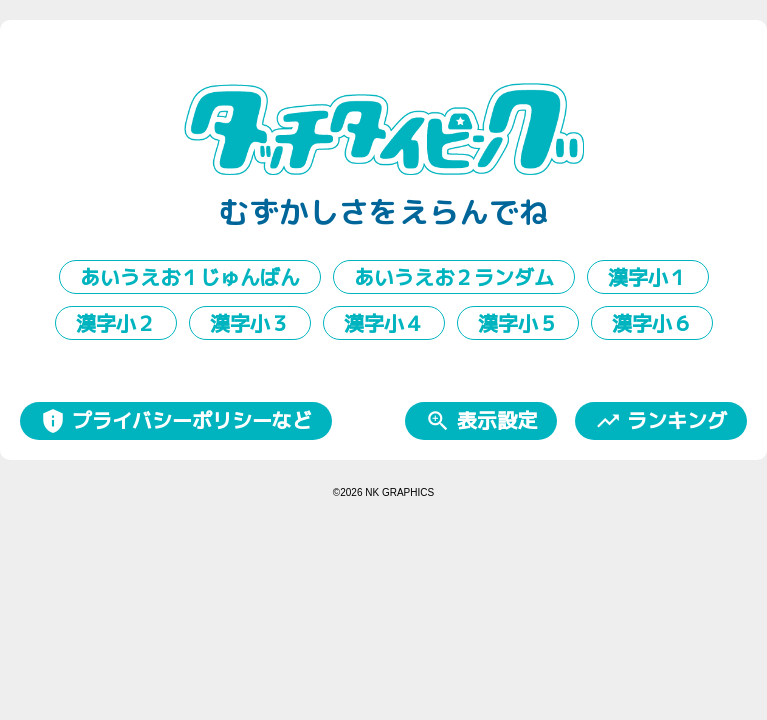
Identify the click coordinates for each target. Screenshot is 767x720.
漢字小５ (518, 323)
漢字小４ (384, 323)
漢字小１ (648, 277)
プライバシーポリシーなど (176, 420)
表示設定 (481, 420)
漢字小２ (116, 323)
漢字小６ (652, 323)
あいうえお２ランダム (454, 277)
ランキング (661, 420)
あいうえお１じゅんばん (190, 277)
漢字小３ (250, 323)
